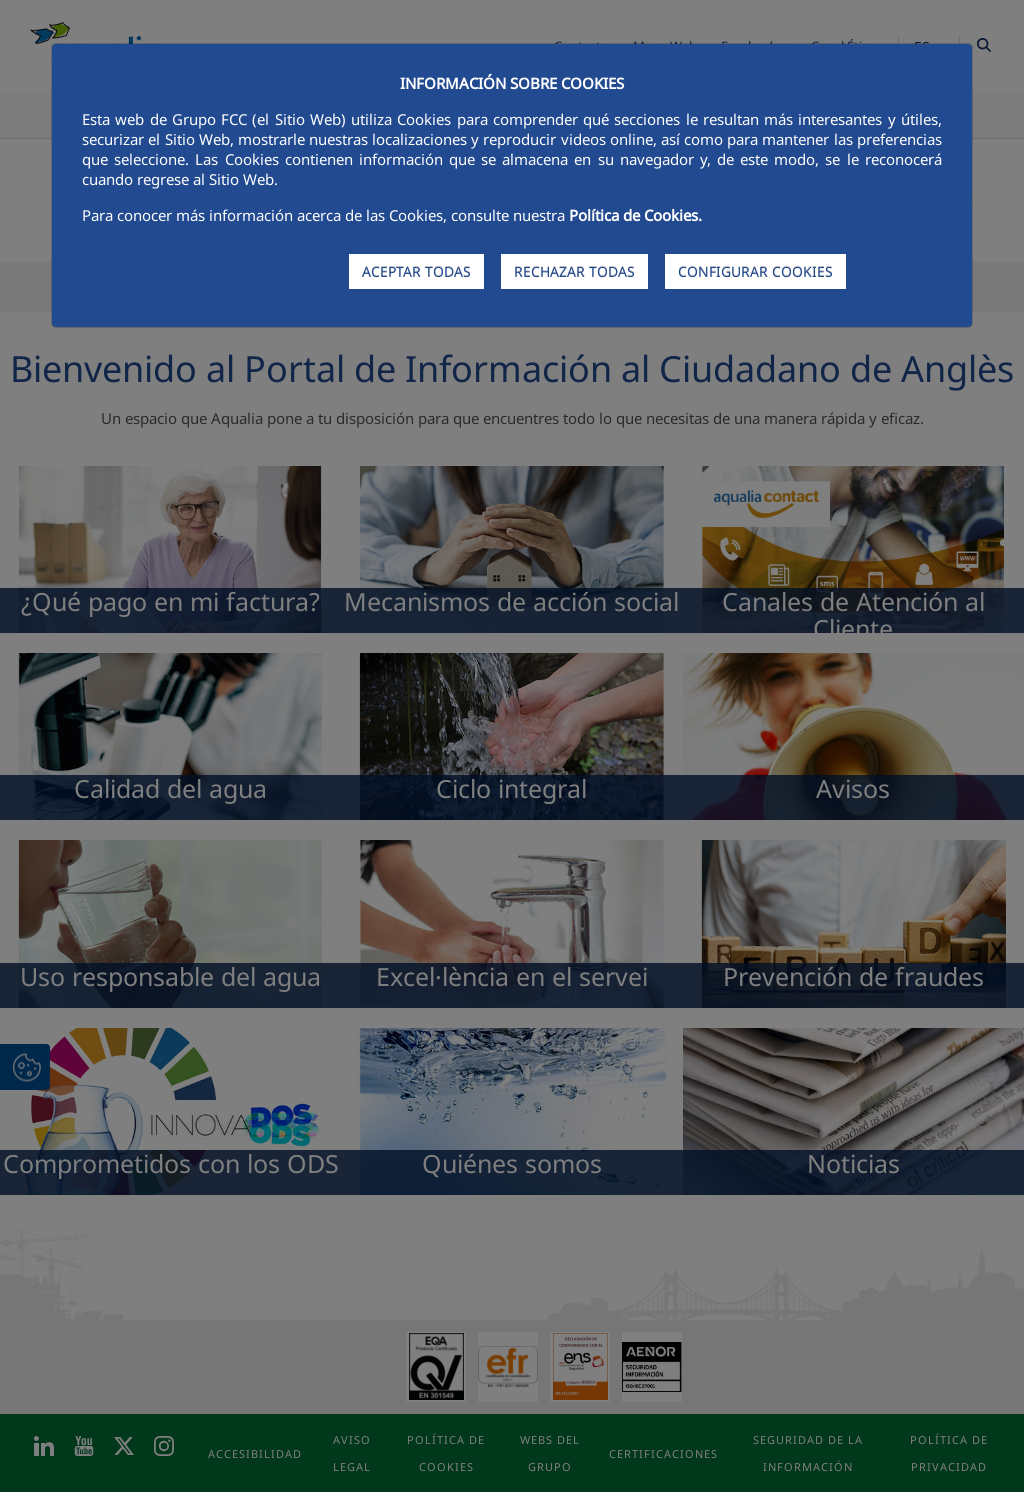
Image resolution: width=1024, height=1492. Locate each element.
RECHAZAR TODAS (574, 271)
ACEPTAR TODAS (416, 271)
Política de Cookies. (635, 215)
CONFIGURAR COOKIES (755, 271)
